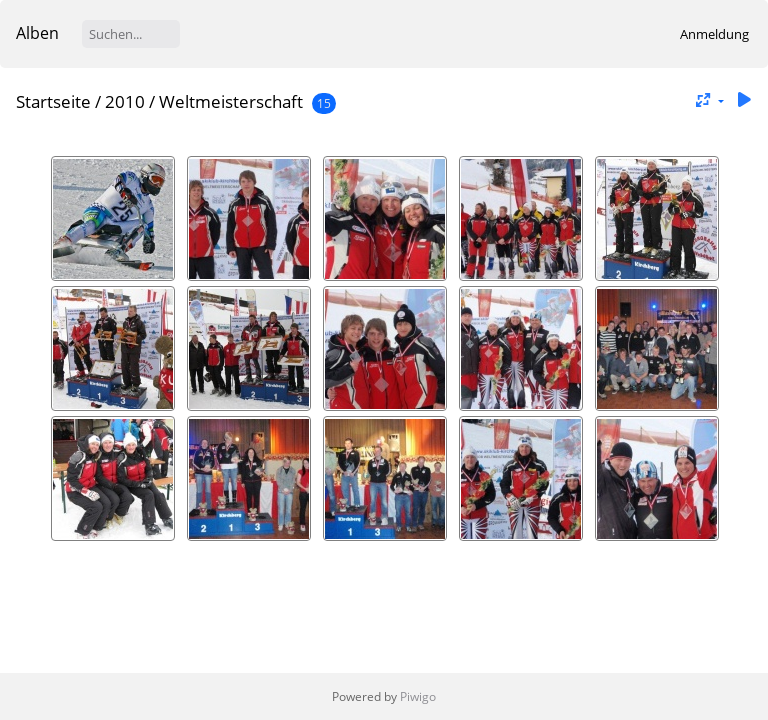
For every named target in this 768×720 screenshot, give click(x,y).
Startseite (53, 101)
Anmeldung (714, 34)
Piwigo (418, 696)
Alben (37, 33)
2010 (125, 101)
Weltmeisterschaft (231, 101)
